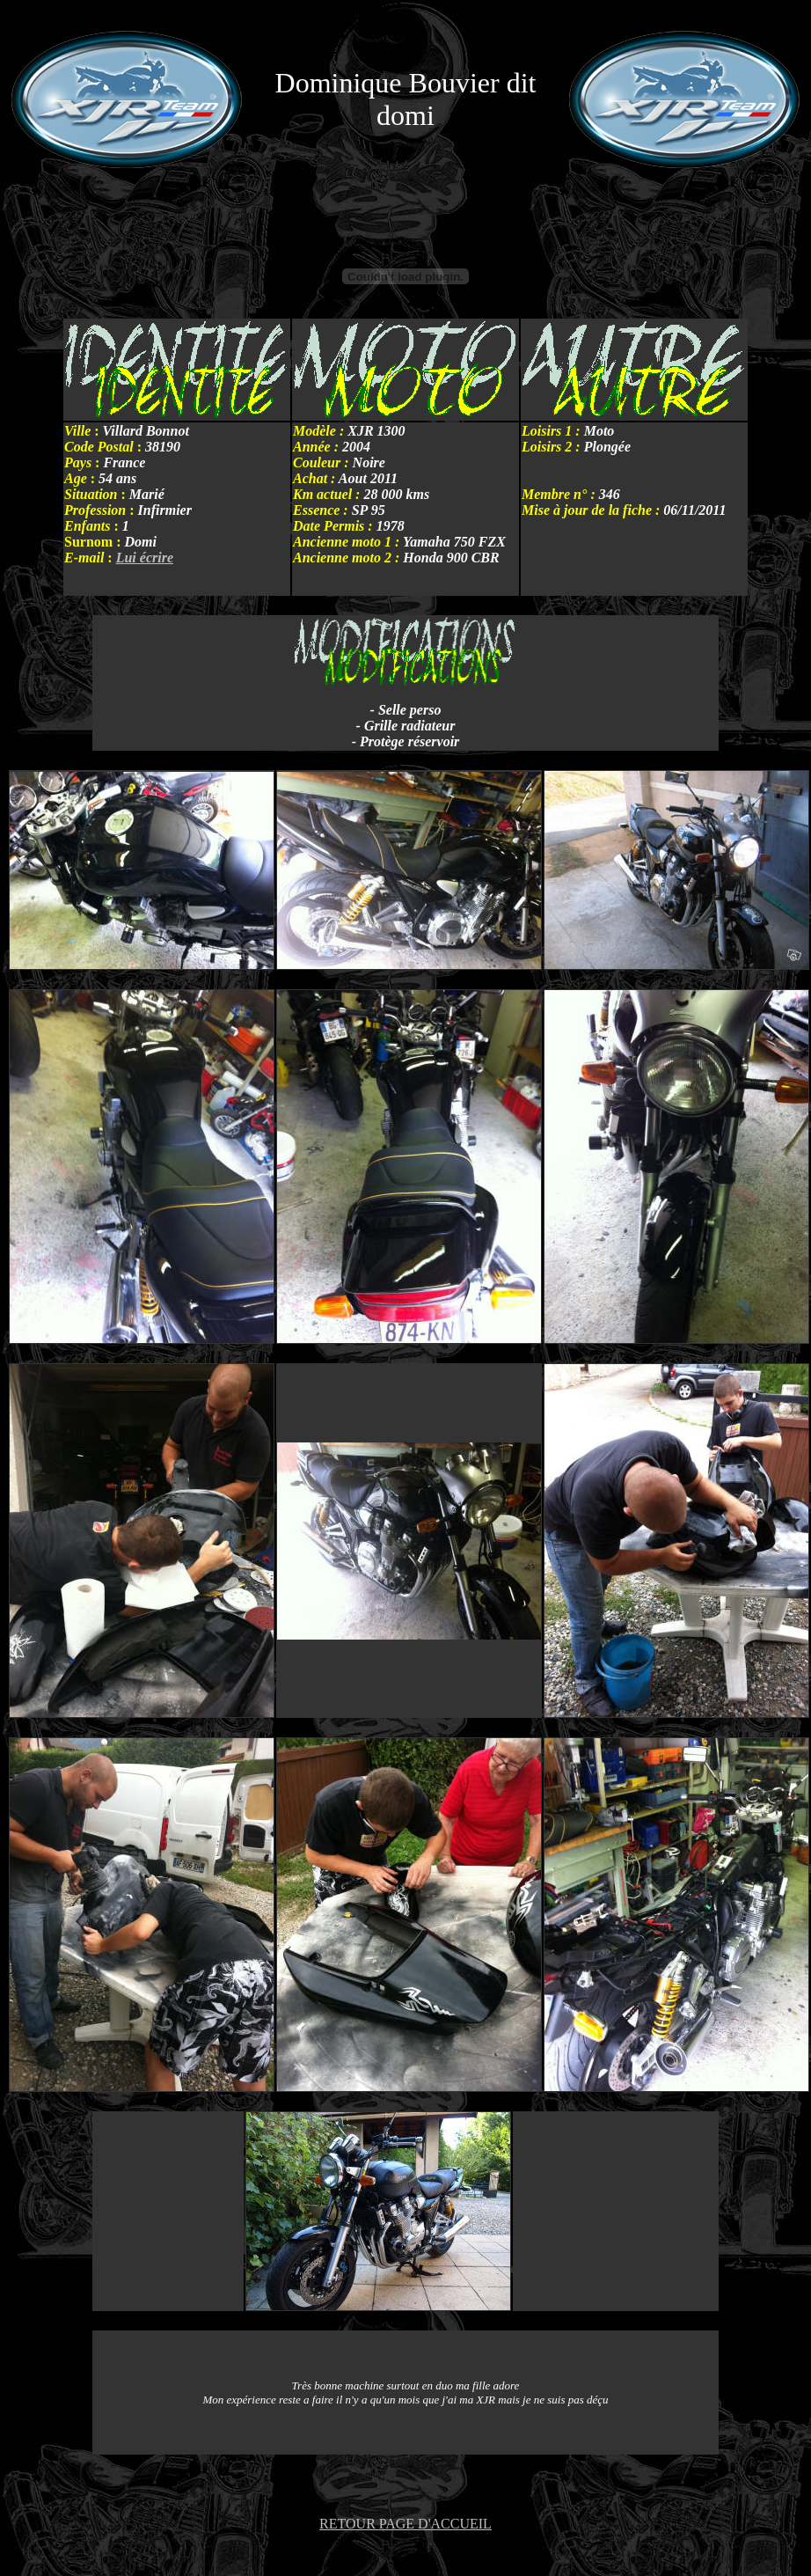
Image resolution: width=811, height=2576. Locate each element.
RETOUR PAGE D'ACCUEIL (405, 2523)
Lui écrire (144, 557)
